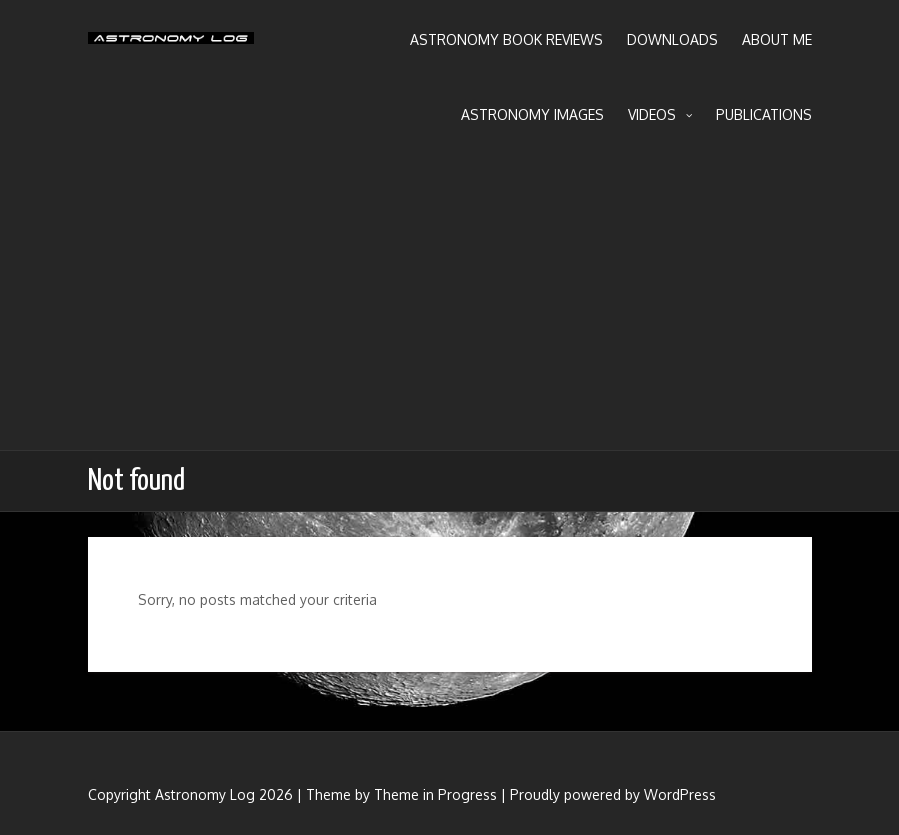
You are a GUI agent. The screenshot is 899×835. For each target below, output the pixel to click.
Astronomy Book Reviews (506, 39)
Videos (660, 115)
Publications (764, 114)
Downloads (672, 39)
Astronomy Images (532, 114)
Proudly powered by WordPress (613, 794)
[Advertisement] (449, 300)
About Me (777, 39)
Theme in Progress (435, 794)
